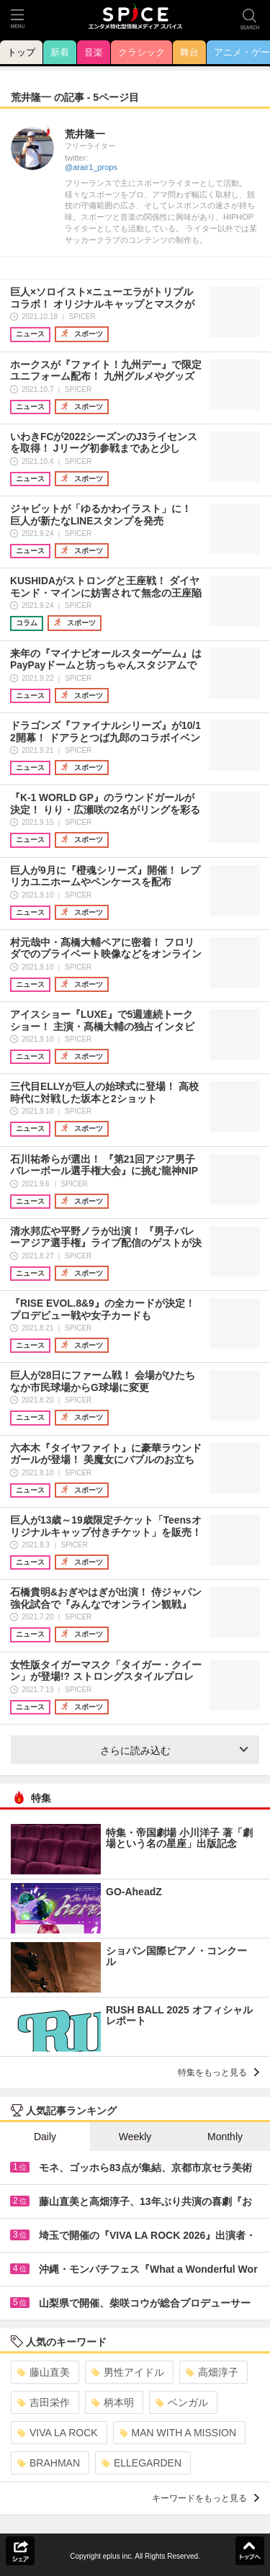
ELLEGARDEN (141, 2463)
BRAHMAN (48, 2463)
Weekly (135, 2136)
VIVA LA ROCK (57, 2432)
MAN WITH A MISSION (178, 2432)
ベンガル (182, 2402)
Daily (45, 2136)
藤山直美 (43, 2372)
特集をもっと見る (218, 2072)
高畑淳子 (212, 2372)
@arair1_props (91, 167)
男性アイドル (127, 2372)
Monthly (225, 2136)
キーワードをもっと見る (205, 2498)
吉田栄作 (43, 2402)
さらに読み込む (174, 1750)
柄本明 (112, 2402)
